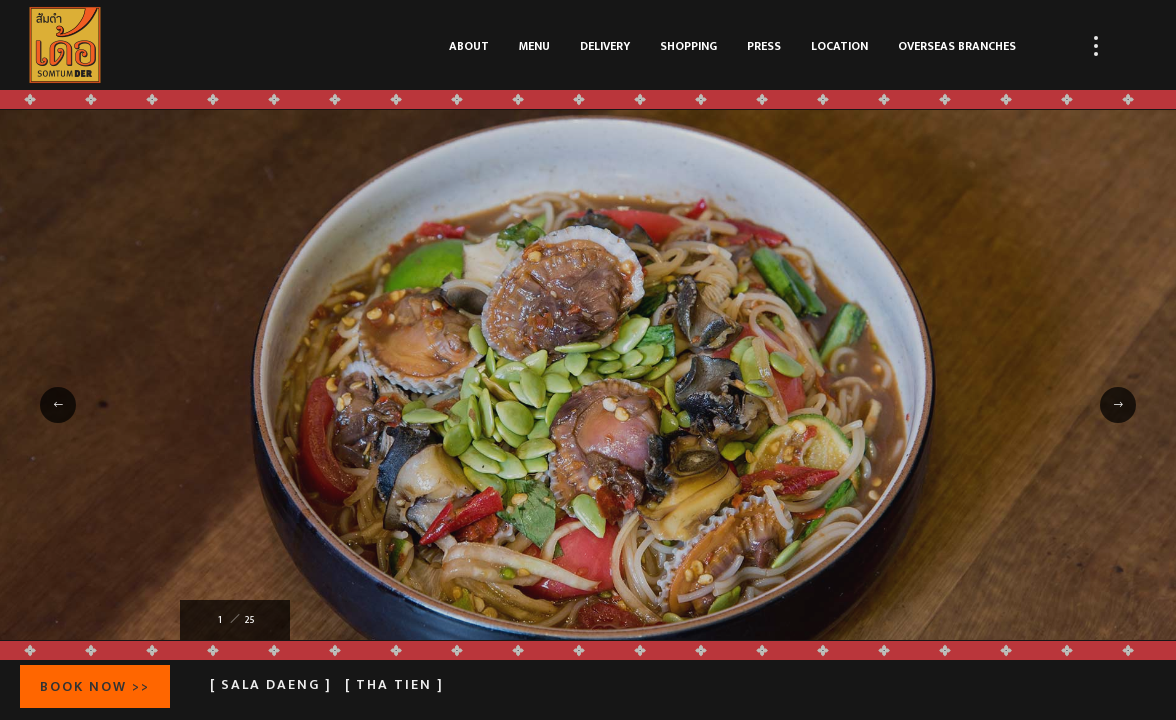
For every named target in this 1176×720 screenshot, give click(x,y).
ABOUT (469, 46)
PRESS (764, 46)
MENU (534, 46)
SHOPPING (688, 46)
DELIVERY (605, 46)
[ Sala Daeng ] (271, 684)
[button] (58, 405)
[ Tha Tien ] (394, 684)
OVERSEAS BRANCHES (957, 46)
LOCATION (839, 46)
